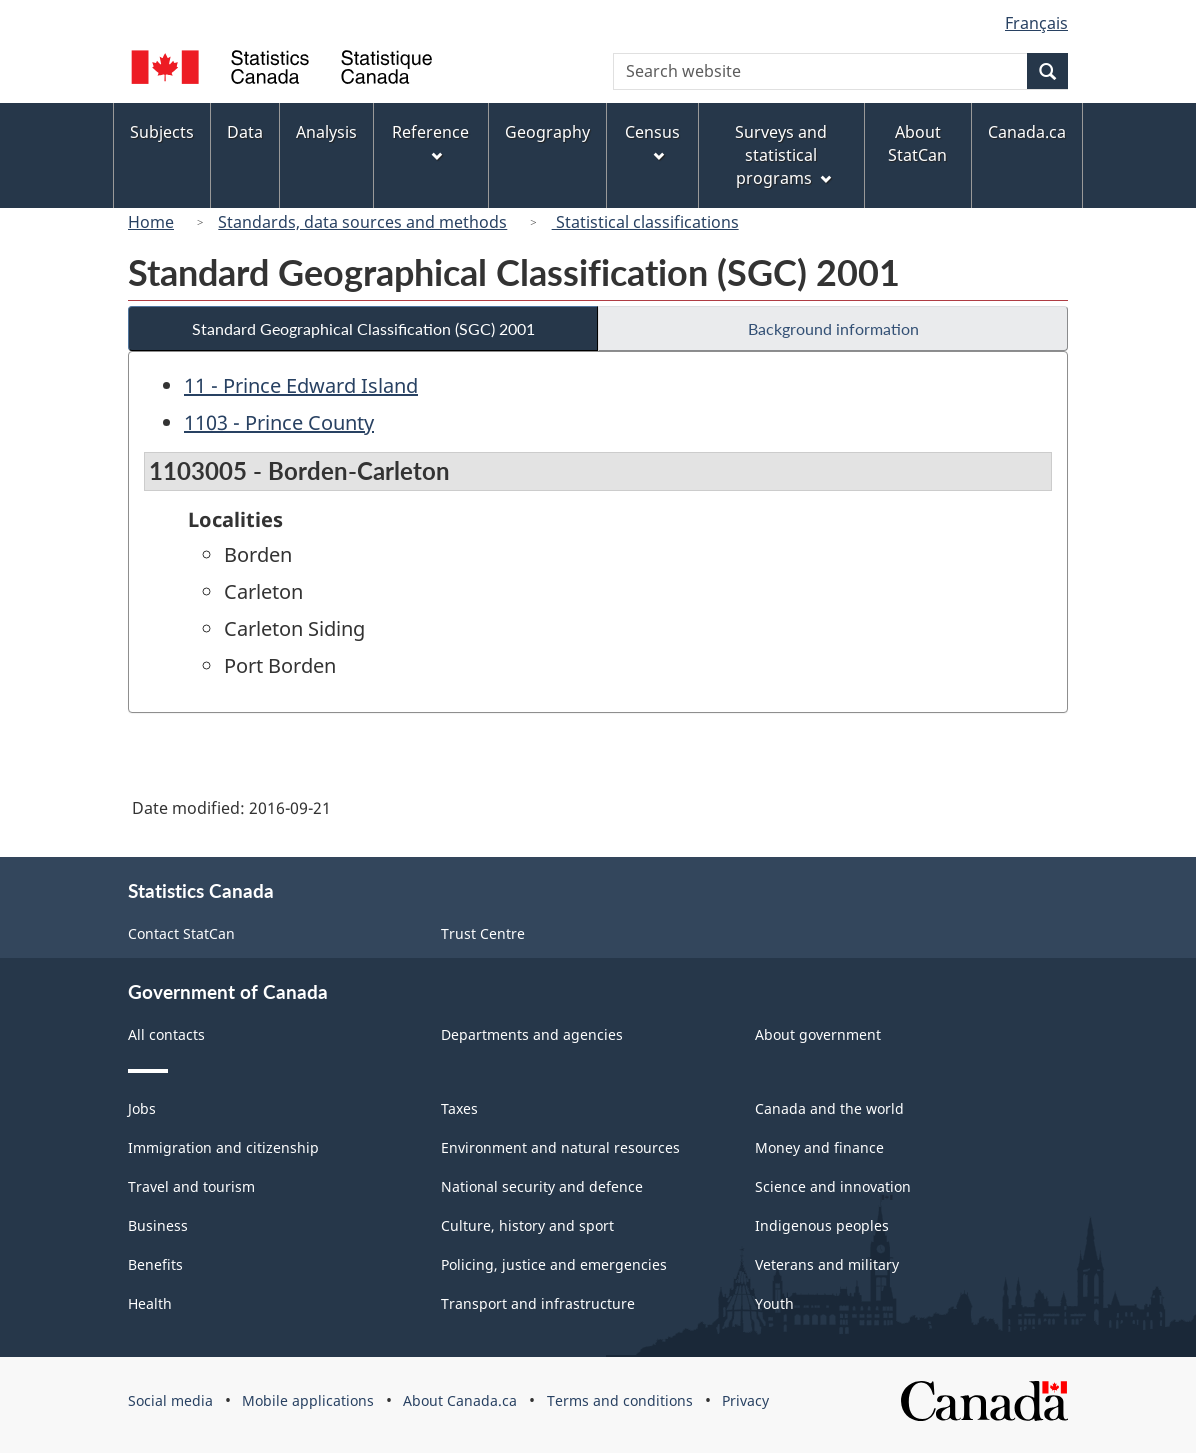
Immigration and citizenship (223, 1147)
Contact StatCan (181, 933)
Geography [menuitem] (547, 132)
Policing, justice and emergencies (554, 1264)
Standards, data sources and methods (362, 222)
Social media (170, 1400)
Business (158, 1225)
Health (150, 1303)
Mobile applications (308, 1400)
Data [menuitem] (245, 132)
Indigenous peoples (822, 1225)
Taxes (459, 1108)
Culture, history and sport (527, 1225)
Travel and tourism (191, 1186)
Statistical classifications (645, 222)
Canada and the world (829, 1108)
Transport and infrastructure (538, 1303)
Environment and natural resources (560, 1147)
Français (1036, 23)
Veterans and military (827, 1264)
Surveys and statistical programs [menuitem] (782, 155)
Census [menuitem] (652, 141)
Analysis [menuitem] (326, 132)
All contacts (166, 1034)
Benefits (155, 1264)
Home (151, 222)
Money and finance (819, 1147)
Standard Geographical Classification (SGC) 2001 (363, 328)
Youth (774, 1303)
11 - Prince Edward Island (301, 385)
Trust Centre (483, 933)
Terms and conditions (620, 1400)
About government (818, 1034)
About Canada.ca (460, 1400)
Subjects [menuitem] (162, 132)
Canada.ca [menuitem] (1027, 132)
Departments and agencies (532, 1034)
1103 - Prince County (279, 422)
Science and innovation (833, 1186)
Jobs (142, 1108)
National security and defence (542, 1186)
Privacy (745, 1400)
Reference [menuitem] (430, 141)
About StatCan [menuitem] (917, 143)
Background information (833, 328)
